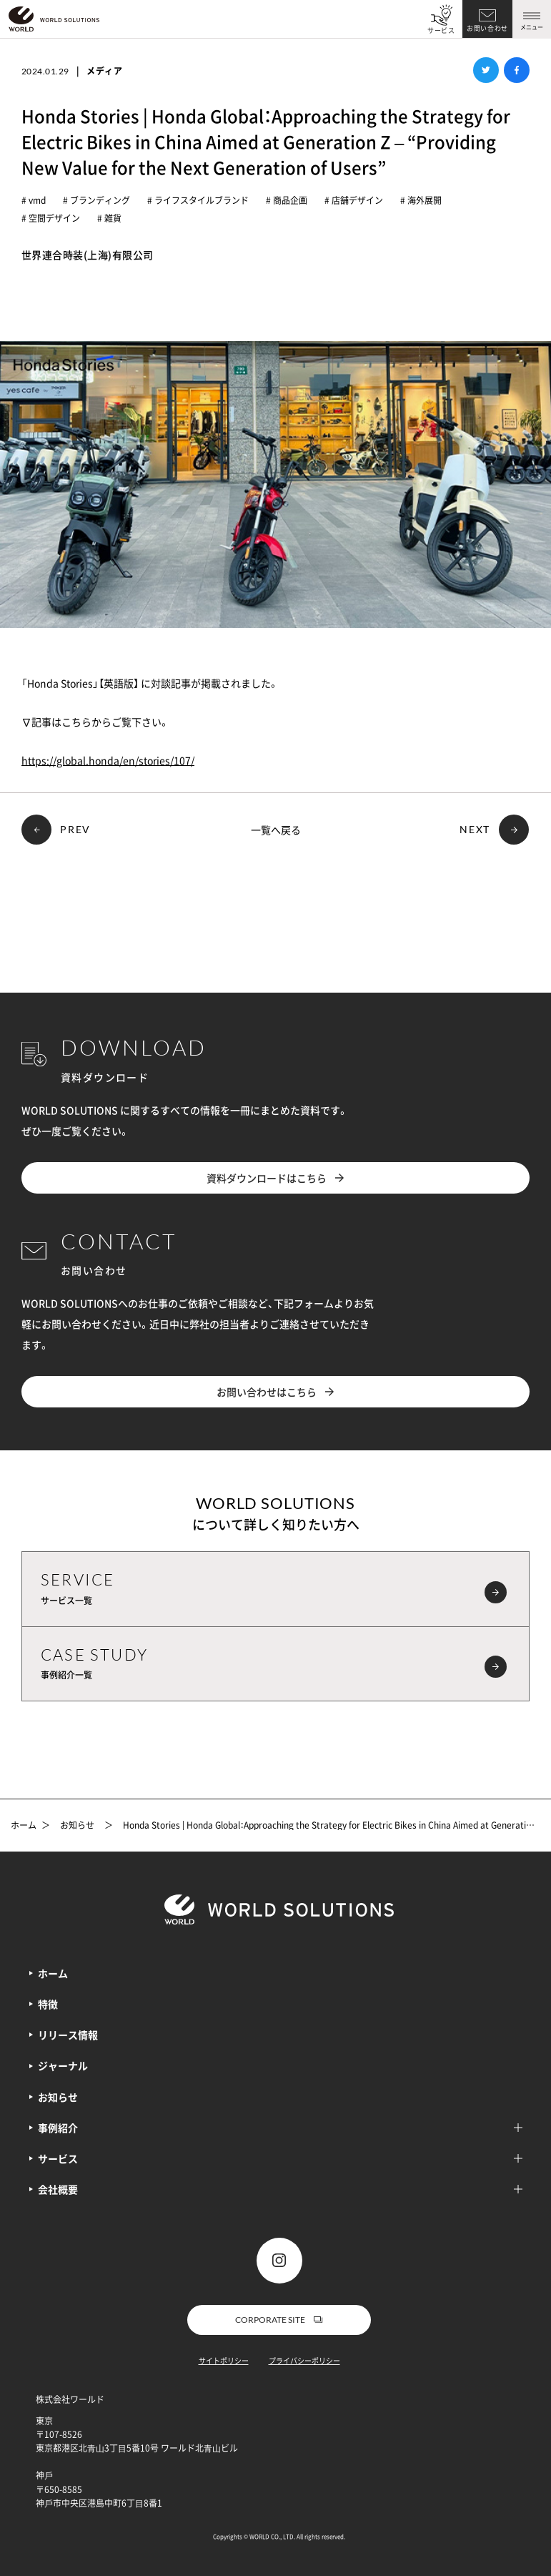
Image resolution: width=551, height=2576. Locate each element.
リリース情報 (68, 2034)
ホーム (23, 1826)
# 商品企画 (286, 200)
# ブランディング (96, 200)
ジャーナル (63, 2065)
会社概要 (280, 2189)
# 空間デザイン (50, 218)
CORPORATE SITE (278, 2319)
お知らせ (77, 1826)
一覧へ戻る (276, 830)
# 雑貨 (109, 218)
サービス (441, 30)
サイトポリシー (224, 2360)
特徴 (48, 2004)
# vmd (33, 200)
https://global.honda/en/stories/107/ (107, 760)
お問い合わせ (487, 28)
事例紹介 (280, 2127)
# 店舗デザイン (353, 200)
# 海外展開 (421, 200)
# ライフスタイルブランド (198, 200)
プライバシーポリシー (304, 2360)
